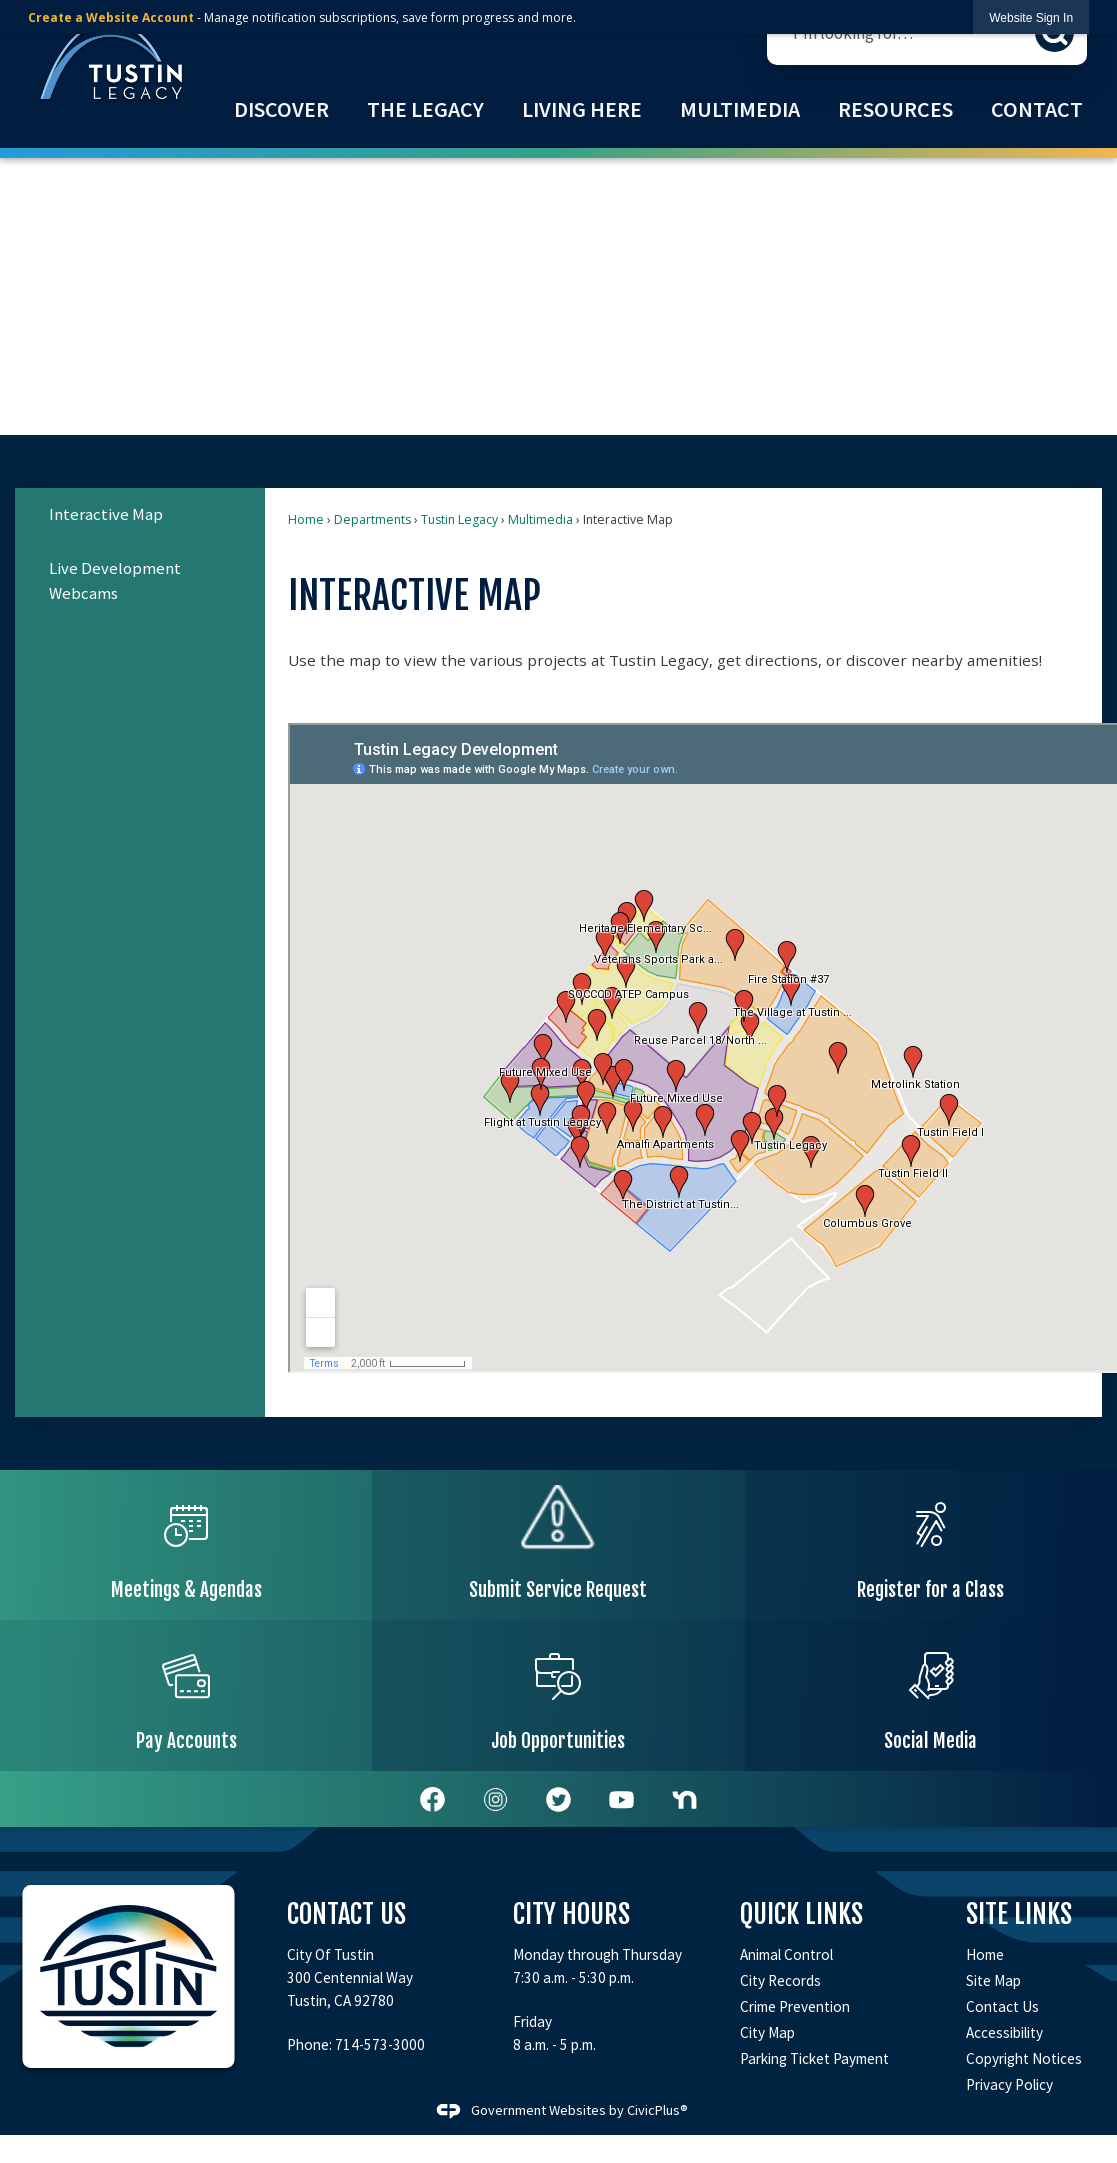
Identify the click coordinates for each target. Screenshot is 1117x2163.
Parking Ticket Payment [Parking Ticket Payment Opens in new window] (814, 2058)
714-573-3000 (380, 2044)
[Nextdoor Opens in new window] (684, 1798)
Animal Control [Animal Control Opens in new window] (786, 1954)
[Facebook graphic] (432, 1798)
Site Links (1019, 1914)
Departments (372, 519)
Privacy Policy (1009, 2084)
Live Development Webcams (115, 581)
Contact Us (1002, 2006)
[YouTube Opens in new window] (621, 1798)
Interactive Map (106, 514)
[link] (1031, 17)
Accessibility (1004, 2032)
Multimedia (540, 519)
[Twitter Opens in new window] (558, 1798)
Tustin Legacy (459, 519)
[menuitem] (280, 109)
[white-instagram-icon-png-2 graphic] (495, 1798)
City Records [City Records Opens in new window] (780, 1980)
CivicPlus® (657, 2109)
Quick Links (801, 1914)
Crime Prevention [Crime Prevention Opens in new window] (795, 2006)
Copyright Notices (1024, 2058)
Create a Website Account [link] (111, 17)
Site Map (993, 1980)
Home (306, 519)
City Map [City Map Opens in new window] (767, 2032)
